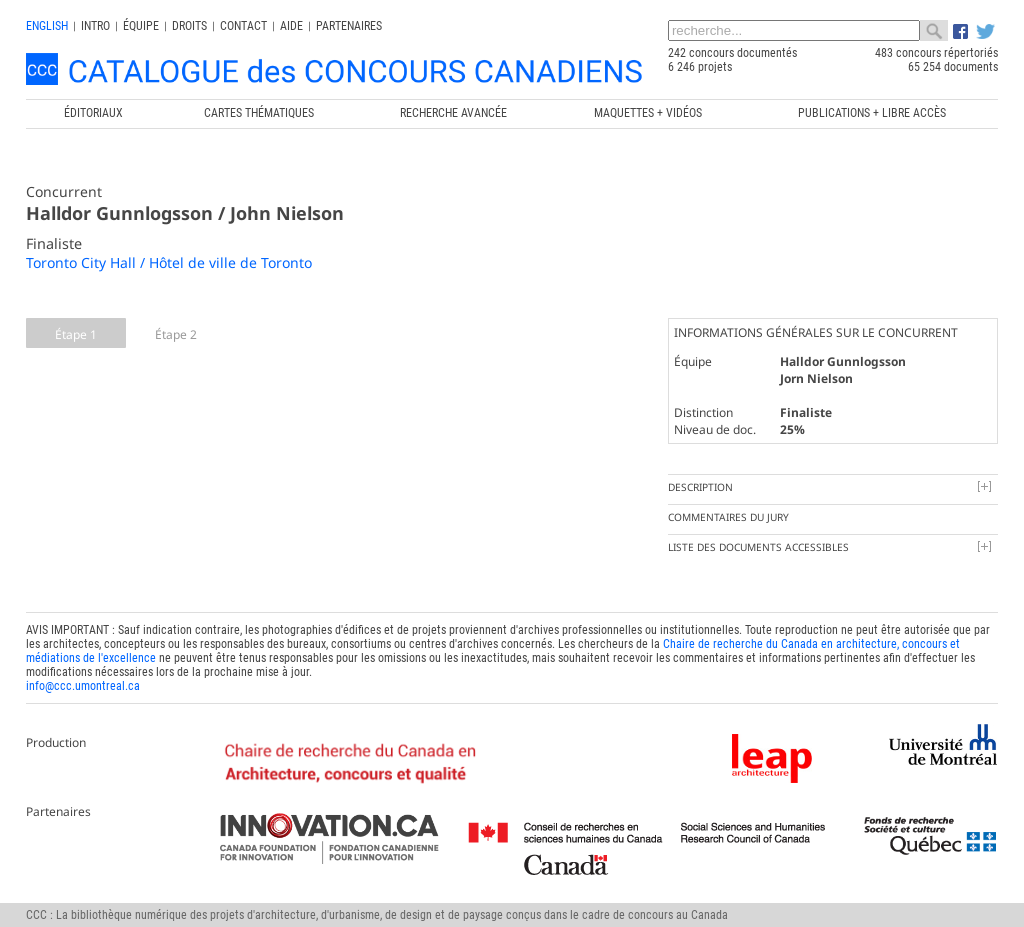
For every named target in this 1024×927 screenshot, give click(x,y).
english (47, 26)
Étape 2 (176, 334)
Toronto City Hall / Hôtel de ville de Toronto (169, 262)
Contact (243, 26)
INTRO (95, 26)
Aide (291, 26)
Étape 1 (76, 334)
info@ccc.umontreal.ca (83, 686)
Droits (189, 26)
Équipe (141, 26)
